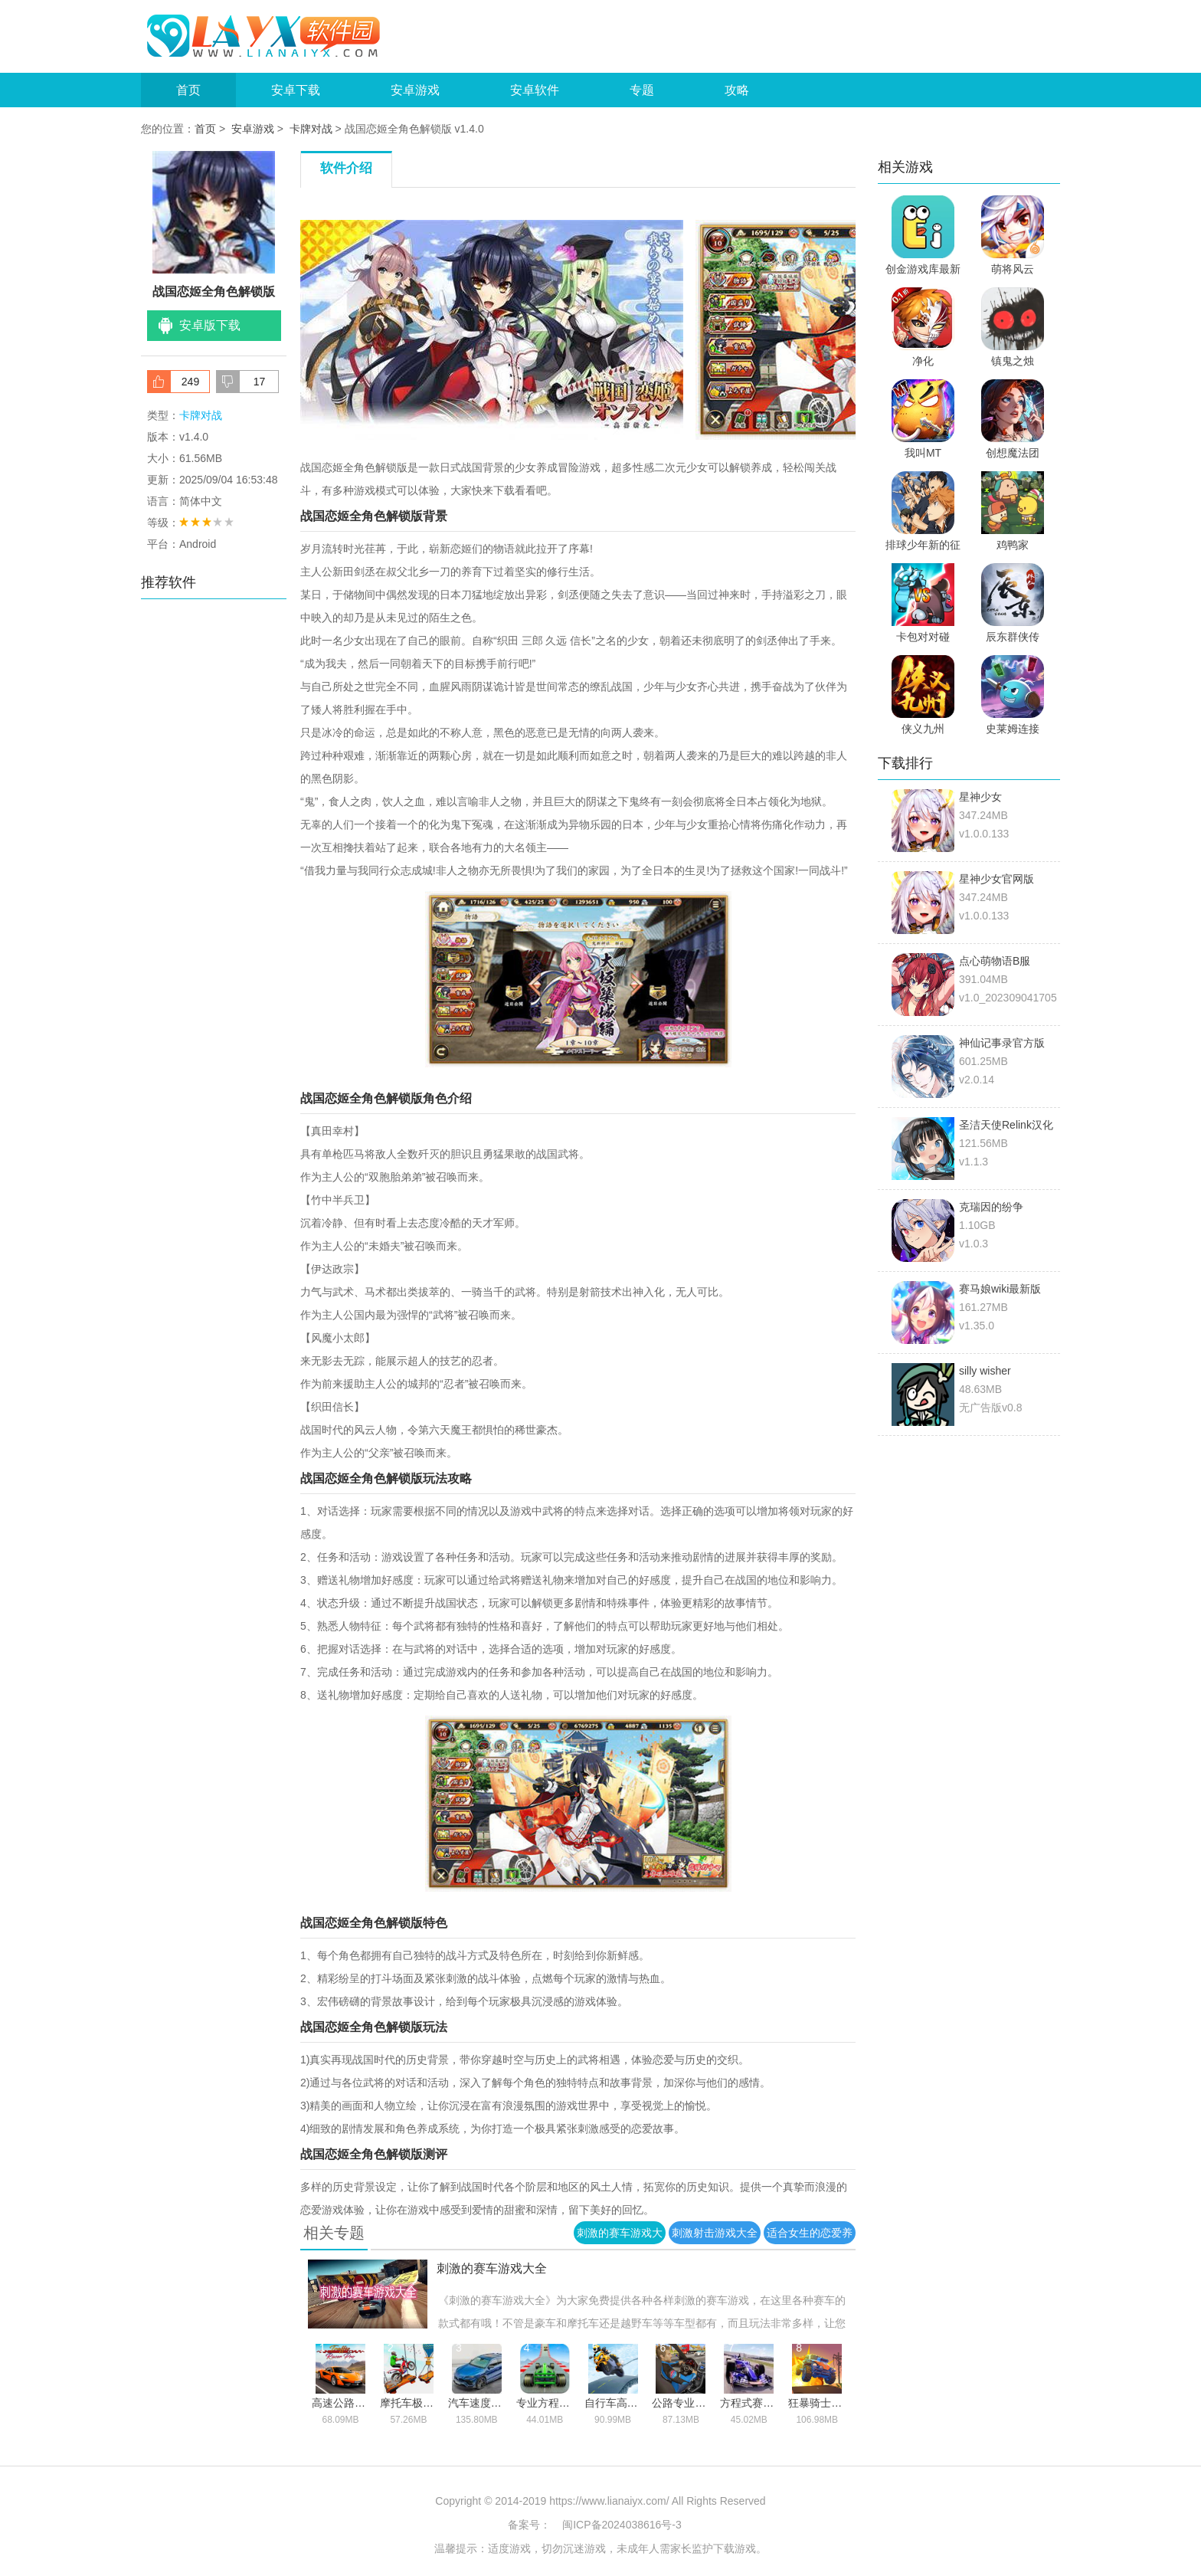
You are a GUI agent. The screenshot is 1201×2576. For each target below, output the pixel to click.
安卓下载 (295, 90)
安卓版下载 (210, 325)
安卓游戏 (415, 90)
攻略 (737, 90)
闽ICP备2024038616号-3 (622, 2525)
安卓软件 (534, 90)
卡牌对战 (311, 129)
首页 (188, 90)
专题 (642, 90)
